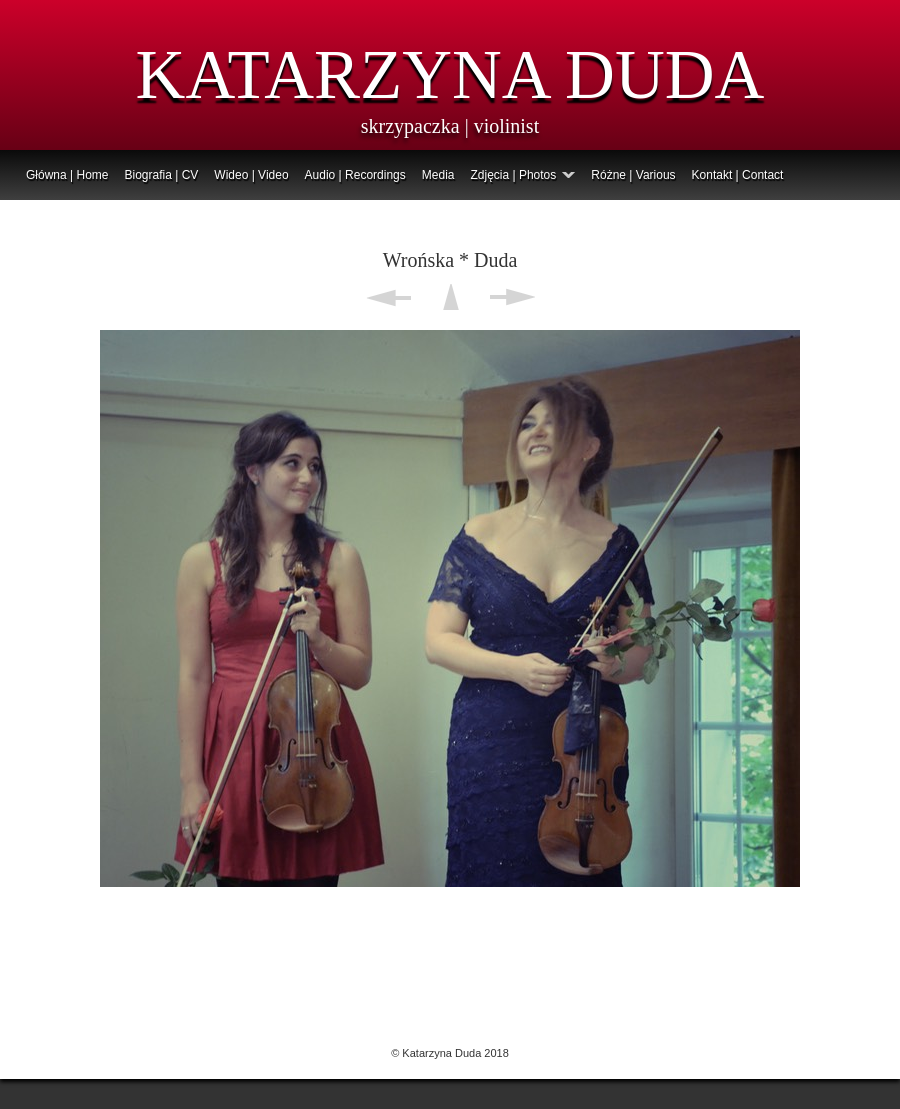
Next (512, 297)
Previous (388, 297)
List (450, 297)
